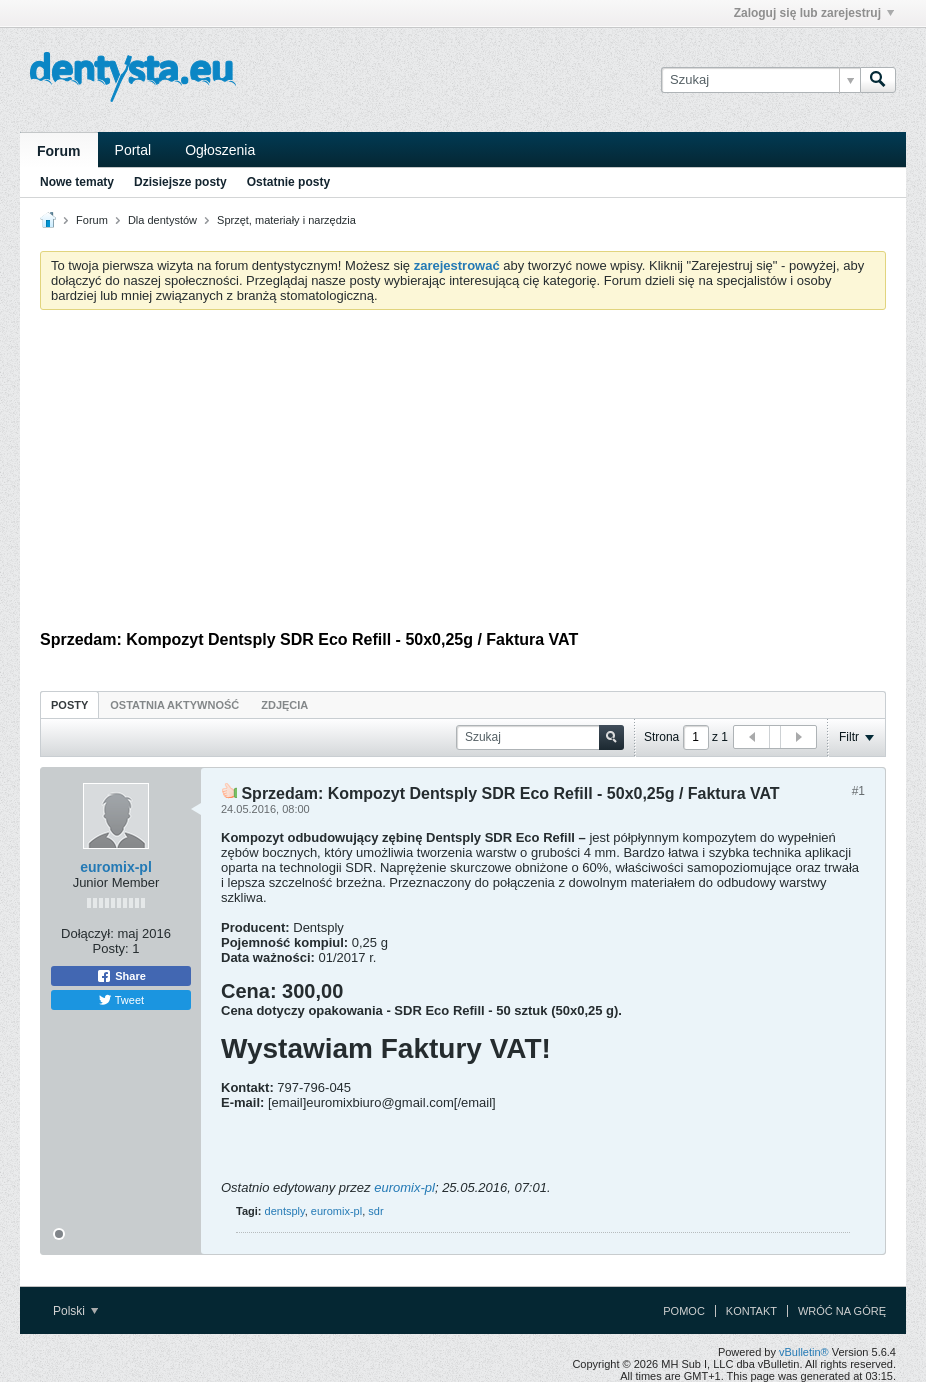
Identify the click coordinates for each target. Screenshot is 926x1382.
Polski (75, 1311)
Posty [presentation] (69, 705)
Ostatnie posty (288, 182)
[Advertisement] (463, 475)
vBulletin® (804, 1352)
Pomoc (684, 1311)
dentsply (285, 1211)
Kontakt (751, 1311)
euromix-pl (116, 867)
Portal (133, 150)
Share (121, 976)
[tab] (69, 704)
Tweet (121, 1000)
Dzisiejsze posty (180, 182)
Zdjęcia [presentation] (284, 705)
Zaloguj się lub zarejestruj (814, 13)
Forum (59, 151)
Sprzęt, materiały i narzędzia (286, 220)
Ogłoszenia (220, 150)
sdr (375, 1211)
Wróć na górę (842, 1311)
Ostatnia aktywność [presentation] (174, 705)
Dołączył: (87, 933)
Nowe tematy (77, 182)
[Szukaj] (760, 80)
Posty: (111, 948)
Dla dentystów (162, 220)
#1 (858, 791)
